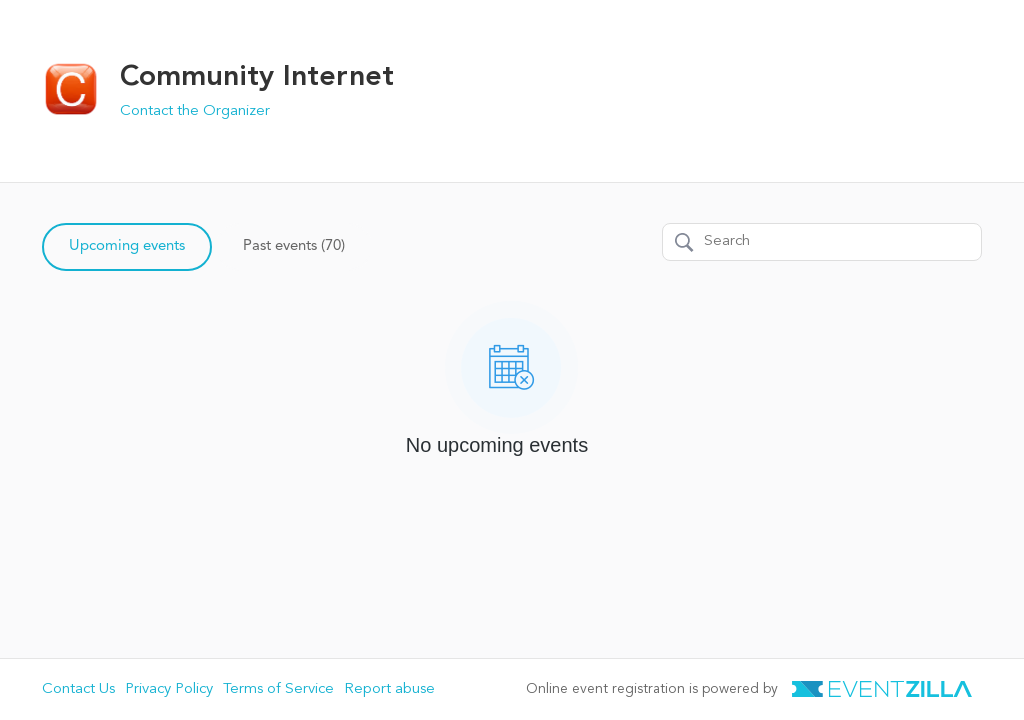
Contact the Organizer (195, 111)
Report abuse (389, 689)
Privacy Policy (169, 689)
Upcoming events (127, 246)
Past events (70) (294, 246)
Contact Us (78, 689)
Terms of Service (278, 689)
